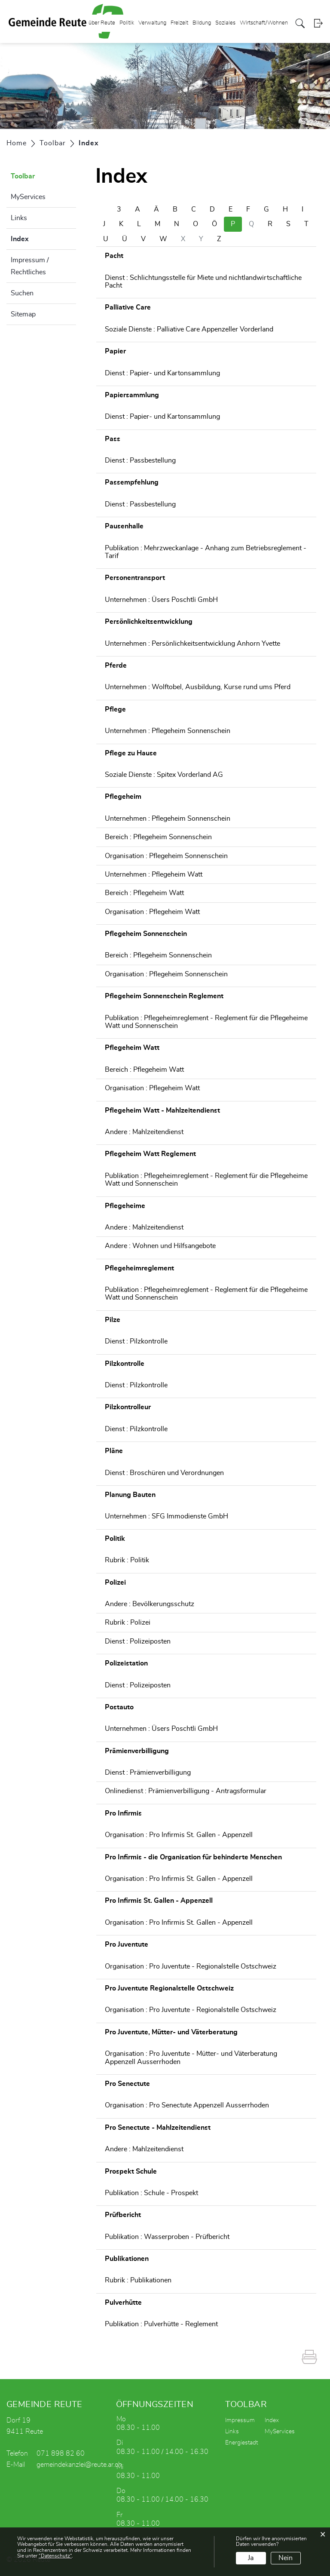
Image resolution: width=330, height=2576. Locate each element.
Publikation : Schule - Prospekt (151, 2193)
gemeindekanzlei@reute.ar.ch (79, 2464)
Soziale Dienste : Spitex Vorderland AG (164, 774)
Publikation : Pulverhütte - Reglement (161, 2324)
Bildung (201, 23)
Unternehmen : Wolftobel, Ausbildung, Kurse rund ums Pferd (197, 687)
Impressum (240, 2420)
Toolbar (23, 176)
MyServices (28, 196)
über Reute (102, 23)
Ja (251, 2558)
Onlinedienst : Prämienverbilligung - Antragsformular (185, 1791)
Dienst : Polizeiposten (138, 1641)
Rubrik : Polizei (127, 1622)
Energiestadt (241, 2443)
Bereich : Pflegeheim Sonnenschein (158, 837)
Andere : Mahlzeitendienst (144, 1132)
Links (19, 218)
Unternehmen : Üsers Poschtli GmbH (161, 599)
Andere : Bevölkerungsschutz (149, 1604)
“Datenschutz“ (55, 2555)
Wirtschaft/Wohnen (264, 23)
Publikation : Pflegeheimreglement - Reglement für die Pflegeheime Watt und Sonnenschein (206, 1022)
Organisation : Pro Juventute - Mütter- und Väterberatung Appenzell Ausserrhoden (191, 2057)
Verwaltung (152, 23)
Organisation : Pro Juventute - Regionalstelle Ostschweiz (190, 1966)
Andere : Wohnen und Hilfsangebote (160, 1245)
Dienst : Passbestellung (140, 460)
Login (318, 23)
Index (41, 237)
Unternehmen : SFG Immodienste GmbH (166, 1516)
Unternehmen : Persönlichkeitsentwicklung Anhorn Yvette (192, 643)
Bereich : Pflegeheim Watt (144, 892)
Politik (126, 23)
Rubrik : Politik (127, 1560)
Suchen (22, 293)
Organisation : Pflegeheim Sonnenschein (166, 856)
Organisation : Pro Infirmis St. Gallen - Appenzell (179, 1834)
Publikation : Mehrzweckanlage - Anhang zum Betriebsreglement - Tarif (205, 552)
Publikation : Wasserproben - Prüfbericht (167, 2236)
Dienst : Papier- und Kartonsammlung (162, 373)
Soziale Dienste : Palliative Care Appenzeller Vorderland (189, 329)
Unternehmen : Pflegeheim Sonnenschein (167, 730)
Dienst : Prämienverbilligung (148, 1772)
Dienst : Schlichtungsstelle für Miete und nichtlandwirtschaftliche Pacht (203, 281)
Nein (285, 2558)
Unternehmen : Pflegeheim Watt (153, 874)
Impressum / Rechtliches (30, 266)
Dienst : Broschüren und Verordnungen (164, 1472)
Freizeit (179, 23)
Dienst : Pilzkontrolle (136, 1341)
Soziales (225, 23)
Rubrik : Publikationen (138, 2280)
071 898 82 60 (61, 2453)
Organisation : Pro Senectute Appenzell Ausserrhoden (187, 2105)
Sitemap (23, 314)
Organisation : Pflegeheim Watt (152, 911)
